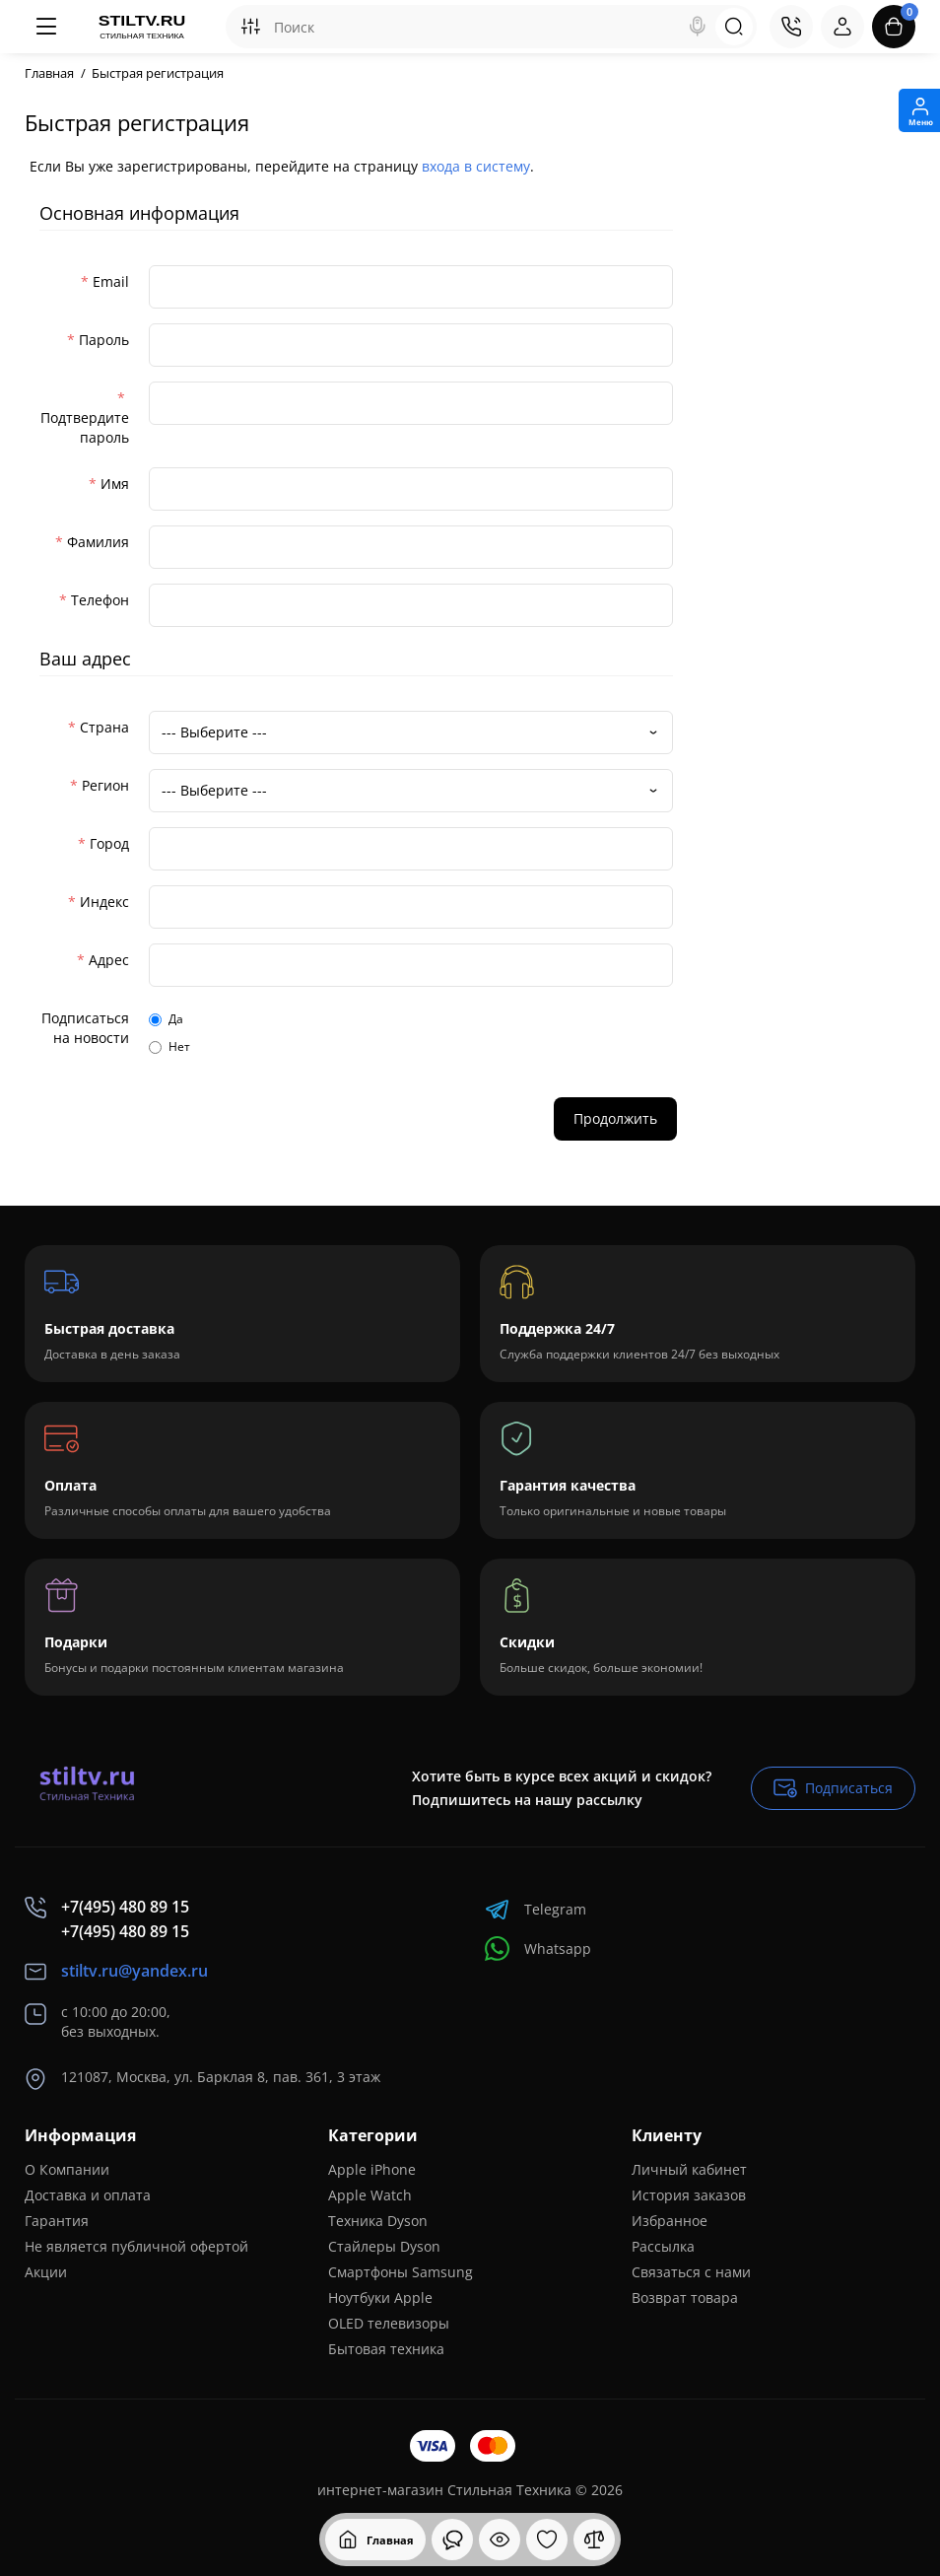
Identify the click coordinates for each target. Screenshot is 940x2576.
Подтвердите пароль (84, 427)
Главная (49, 73)
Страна (104, 727)
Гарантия (57, 2220)
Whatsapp (538, 1948)
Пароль (104, 339)
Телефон (100, 600)
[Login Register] (842, 26)
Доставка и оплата (88, 2195)
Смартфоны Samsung (400, 2272)
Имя (115, 483)
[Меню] (46, 26)
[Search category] (250, 26)
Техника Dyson (378, 2220)
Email (111, 281)
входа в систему (476, 166)
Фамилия (98, 541)
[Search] (697, 26)
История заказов (689, 2195)
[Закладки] (547, 2539)
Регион (105, 785)
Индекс (104, 901)
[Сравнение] (594, 2539)
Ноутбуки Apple (380, 2297)
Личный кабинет (689, 2169)
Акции (46, 2272)
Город (109, 843)
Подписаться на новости (85, 1028)
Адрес (109, 959)
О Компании (67, 2169)
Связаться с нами (691, 2272)
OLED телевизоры (388, 2323)
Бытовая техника (386, 2348)
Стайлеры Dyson (384, 2246)
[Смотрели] (452, 2539)
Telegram (535, 1909)
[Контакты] (791, 26)
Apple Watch (370, 2195)
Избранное (669, 2220)
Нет (169, 1046)
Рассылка (663, 2246)
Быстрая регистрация (158, 73)
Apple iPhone (372, 2169)
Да (166, 1018)
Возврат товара (685, 2297)
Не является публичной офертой (136, 2246)
